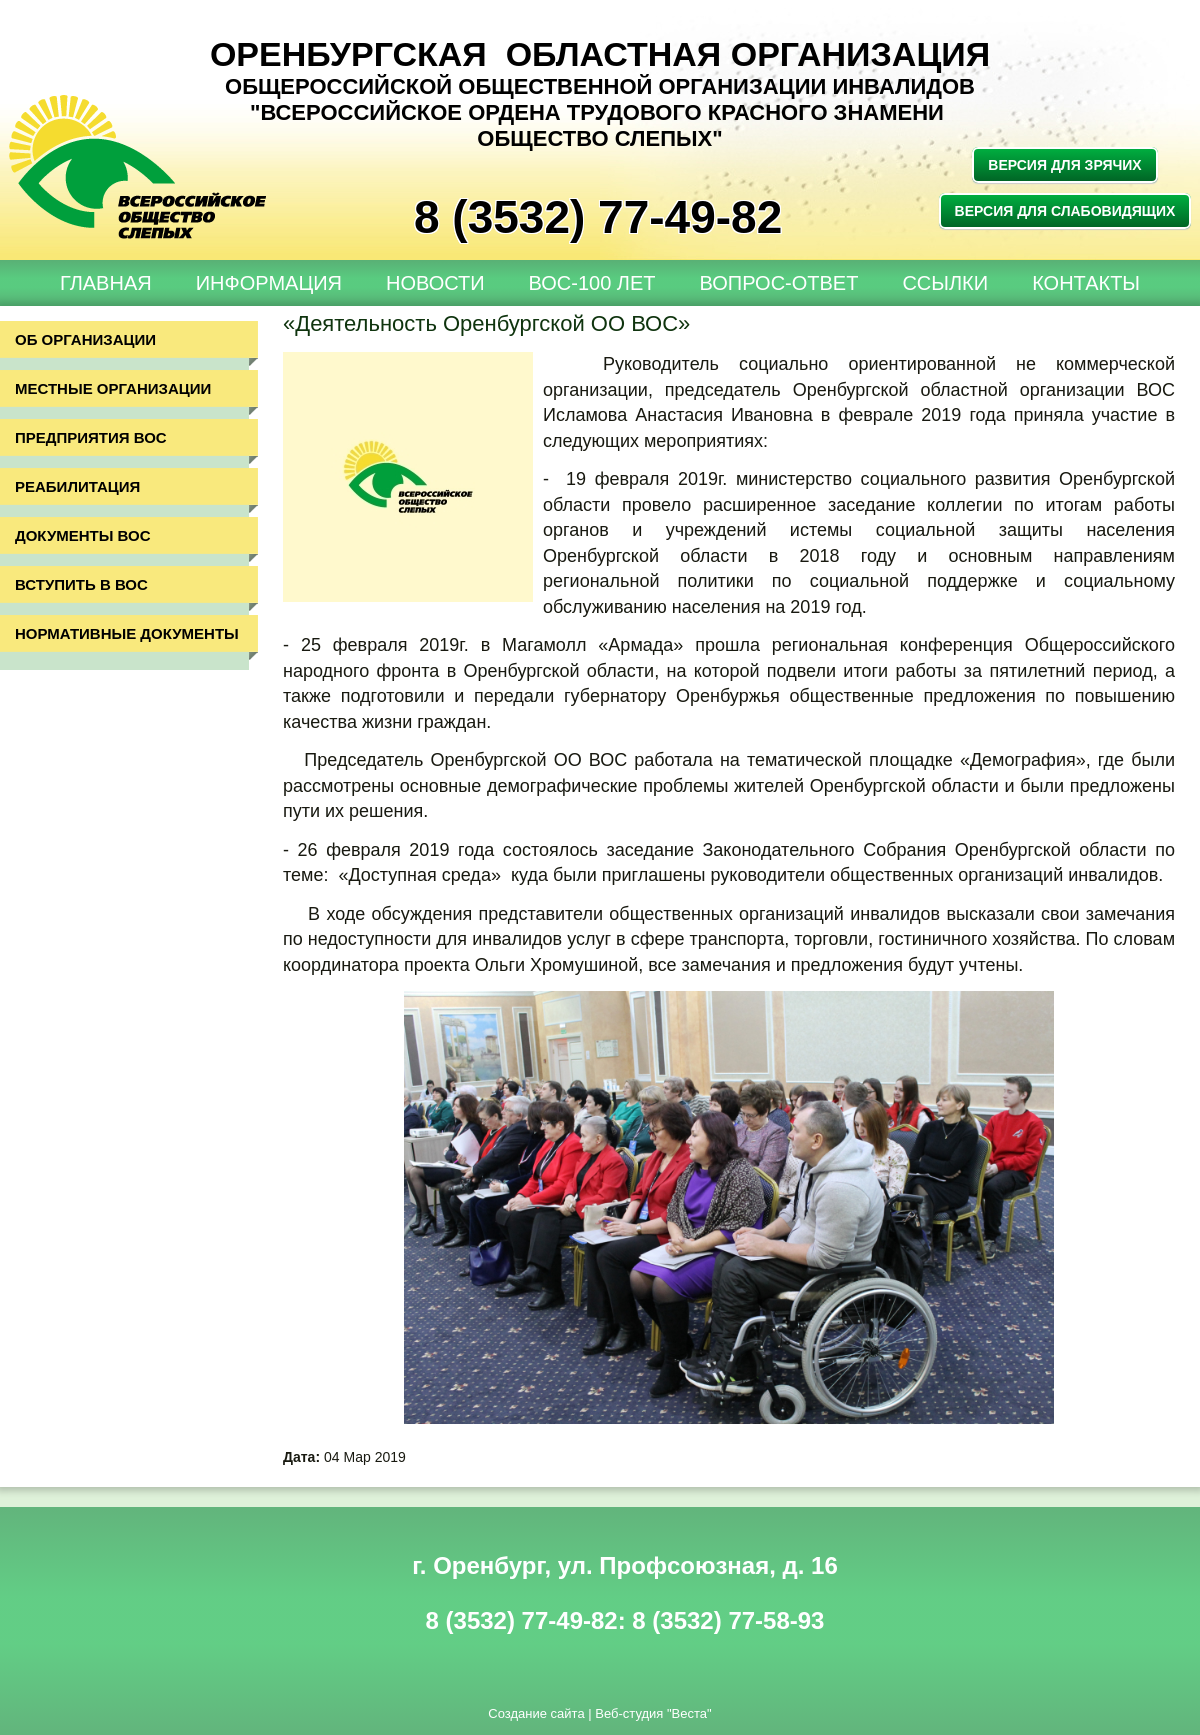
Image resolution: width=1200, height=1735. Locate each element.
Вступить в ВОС (81, 584)
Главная (106, 283)
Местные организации (113, 388)
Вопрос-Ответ (779, 283)
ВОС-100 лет (592, 283)
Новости (435, 283)
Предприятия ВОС (91, 437)
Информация (269, 283)
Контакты (1086, 283)
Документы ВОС (83, 535)
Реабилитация (77, 486)
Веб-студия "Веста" (653, 1713)
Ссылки (945, 283)
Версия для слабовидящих (1065, 211)
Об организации (85, 339)
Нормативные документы (127, 633)
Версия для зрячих (1064, 165)
